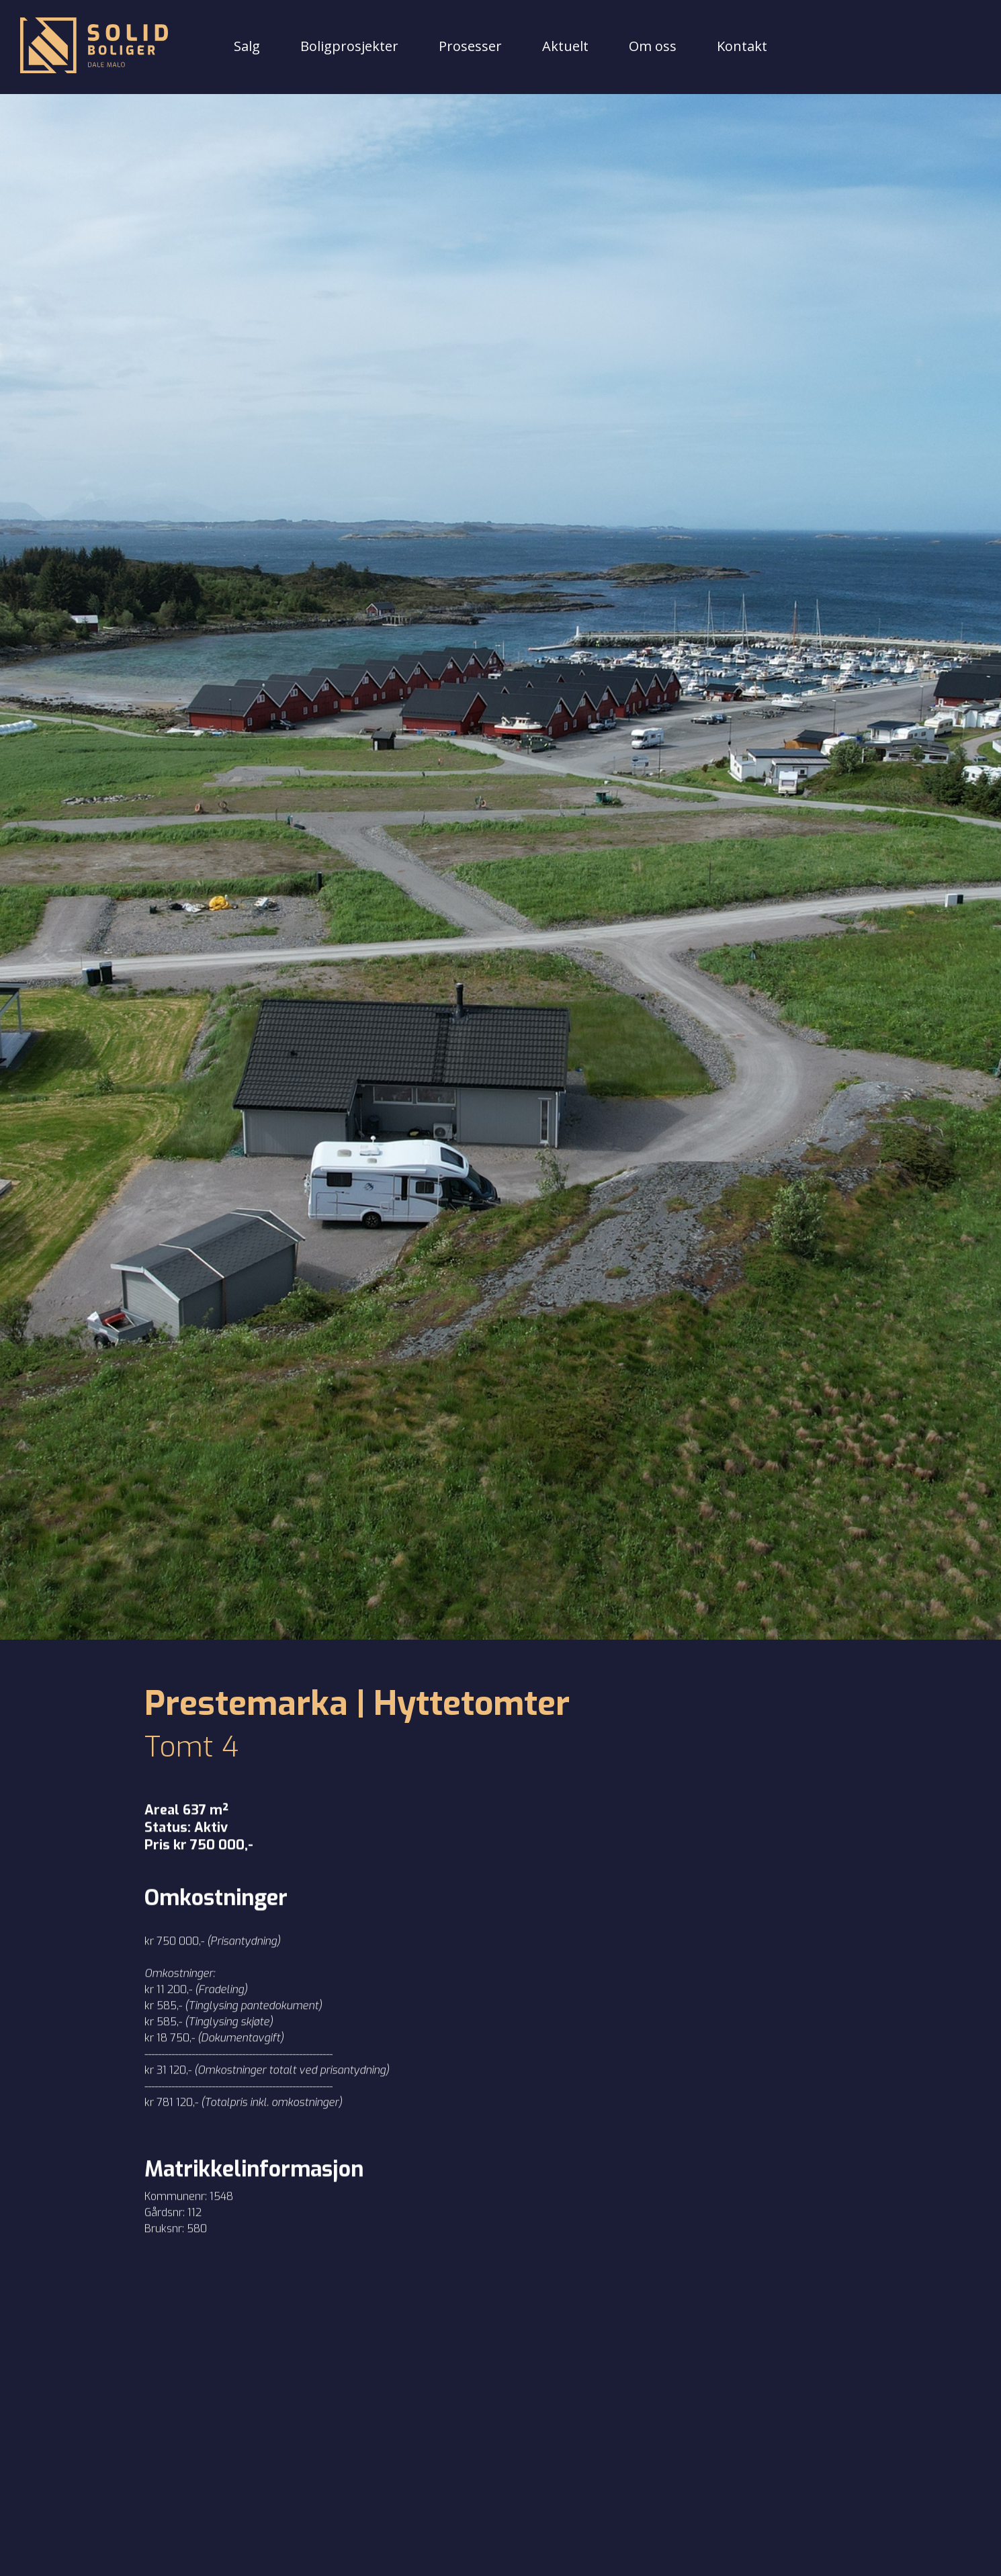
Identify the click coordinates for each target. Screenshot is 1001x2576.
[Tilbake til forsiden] (94, 47)
